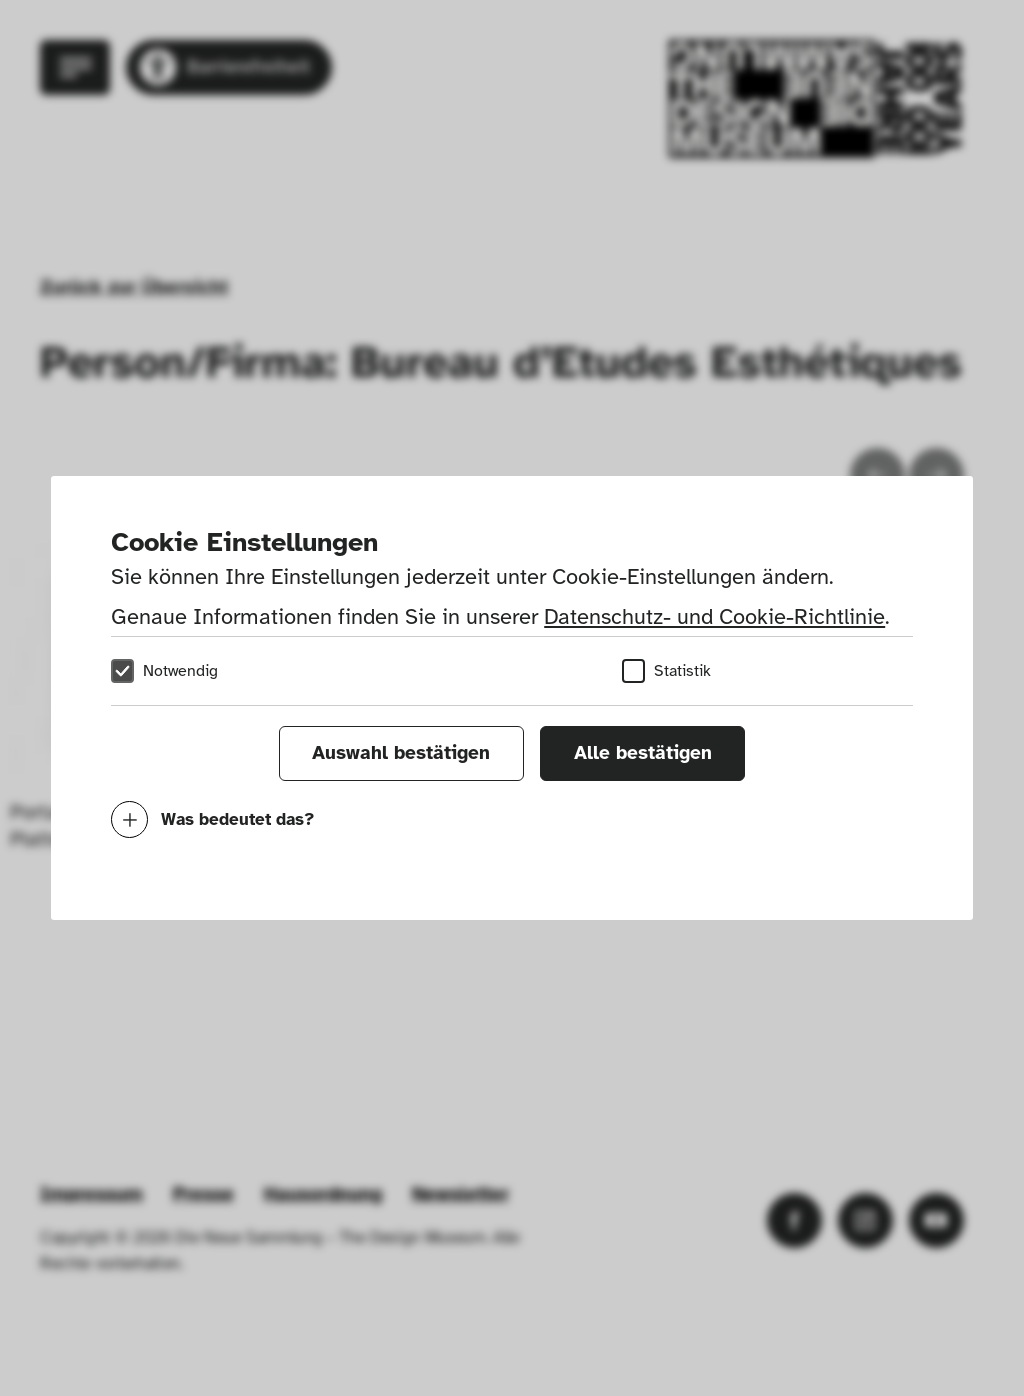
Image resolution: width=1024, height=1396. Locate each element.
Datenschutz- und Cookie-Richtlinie (714, 616)
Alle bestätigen (643, 753)
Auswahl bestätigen (401, 753)
